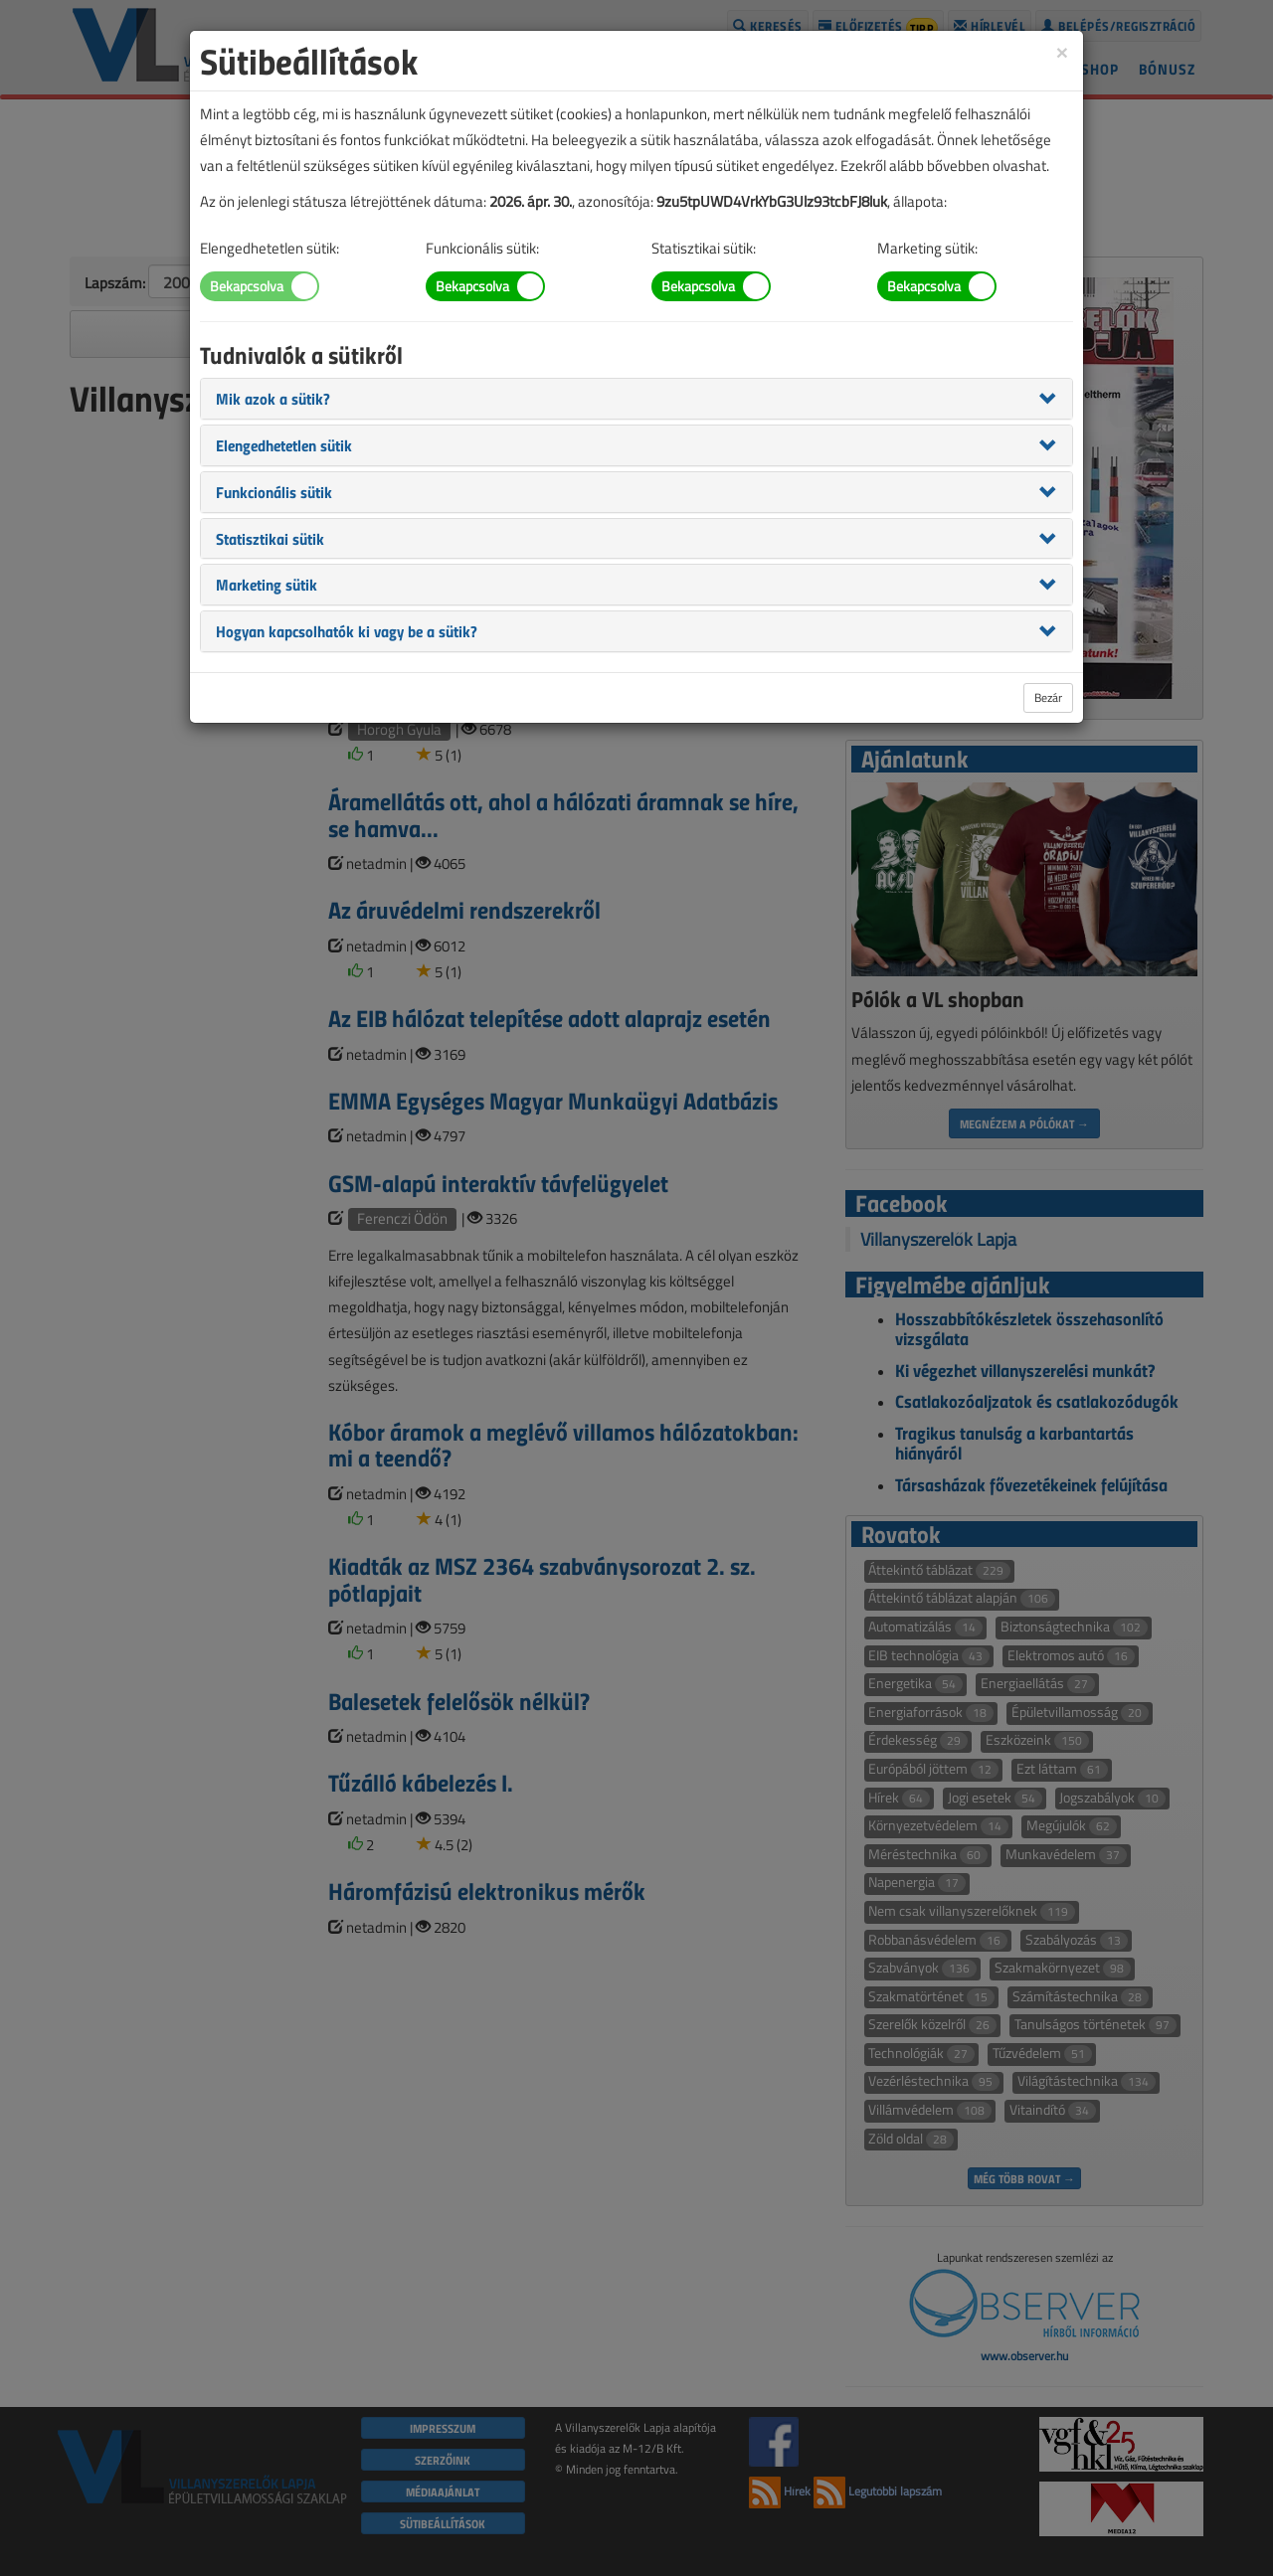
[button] (273, 398)
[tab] (636, 399)
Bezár (1048, 697)
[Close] (1062, 51)
